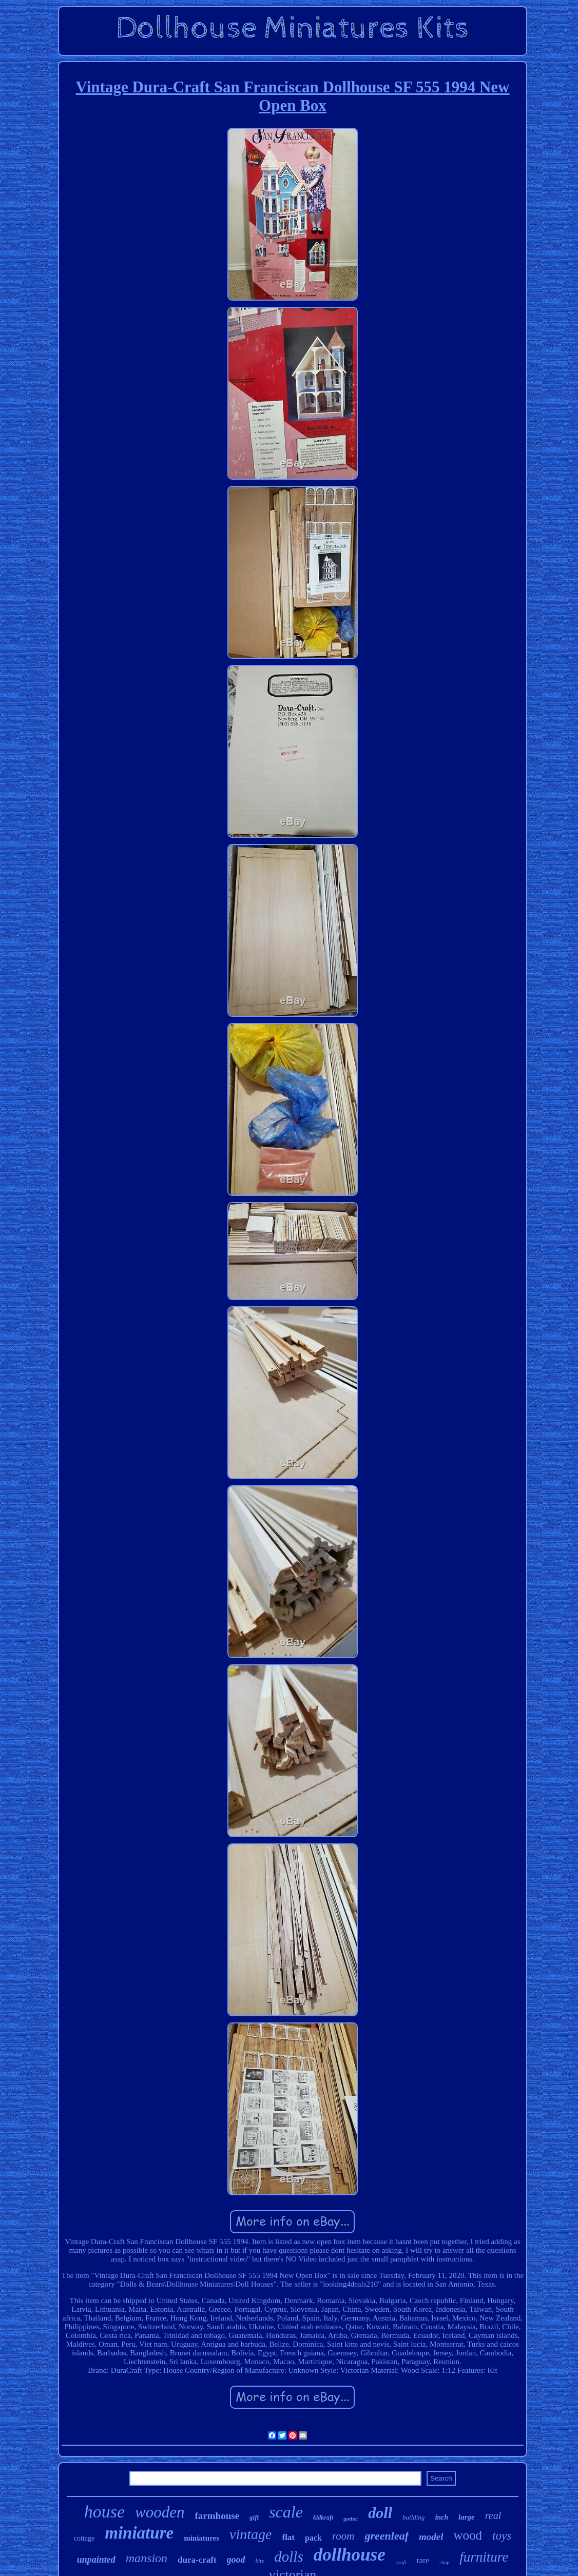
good (236, 2559)
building (413, 2517)
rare (423, 2560)
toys (501, 2535)
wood (468, 2535)
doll (380, 2512)
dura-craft (197, 2560)
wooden (159, 2512)
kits (260, 2561)
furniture (483, 2557)
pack (313, 2537)
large (466, 2517)
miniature (139, 2533)
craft (401, 2562)
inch (441, 2517)
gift (254, 2517)
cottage (84, 2538)
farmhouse (217, 2515)
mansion (146, 2558)
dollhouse (350, 2555)
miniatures (201, 2538)
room (343, 2536)
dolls (288, 2556)
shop (444, 2562)
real (493, 2515)
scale (286, 2512)
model (431, 2536)
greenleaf (386, 2535)
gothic (350, 2518)
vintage (250, 2534)
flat (288, 2537)
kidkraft (323, 2517)
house (104, 2511)
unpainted (96, 2559)
